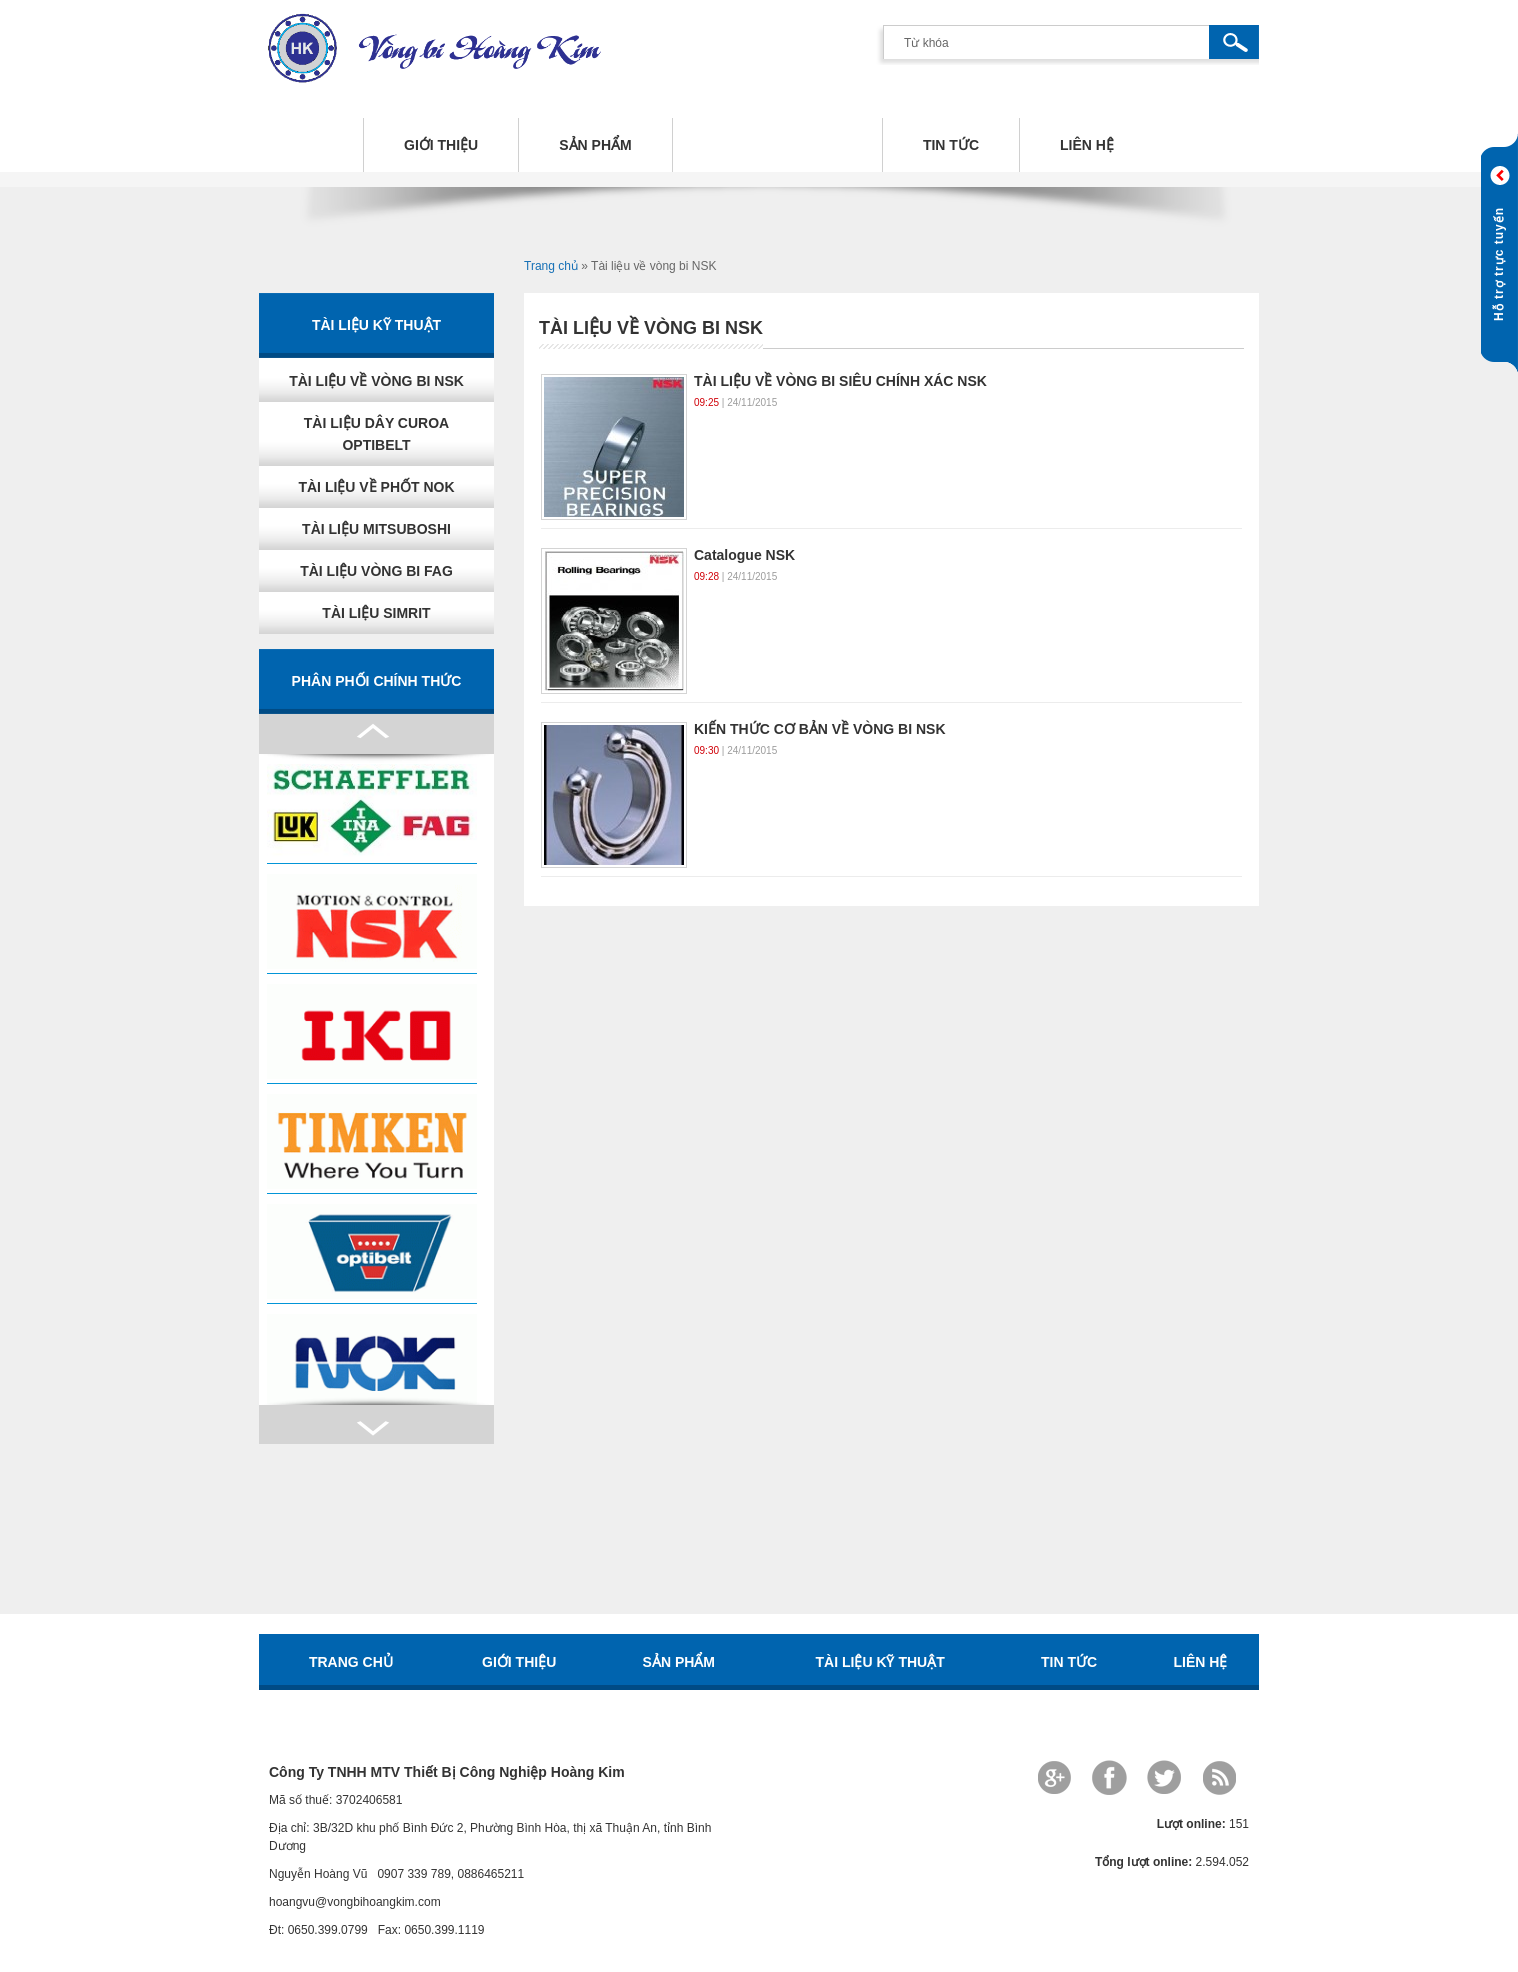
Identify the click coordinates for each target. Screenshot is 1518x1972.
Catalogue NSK (744, 555)
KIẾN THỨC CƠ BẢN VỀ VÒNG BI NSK (820, 729)
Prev (376, 1419)
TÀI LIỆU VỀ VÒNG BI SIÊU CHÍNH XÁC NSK (840, 381)
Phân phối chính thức (377, 681)
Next (376, 739)
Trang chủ (551, 266)
